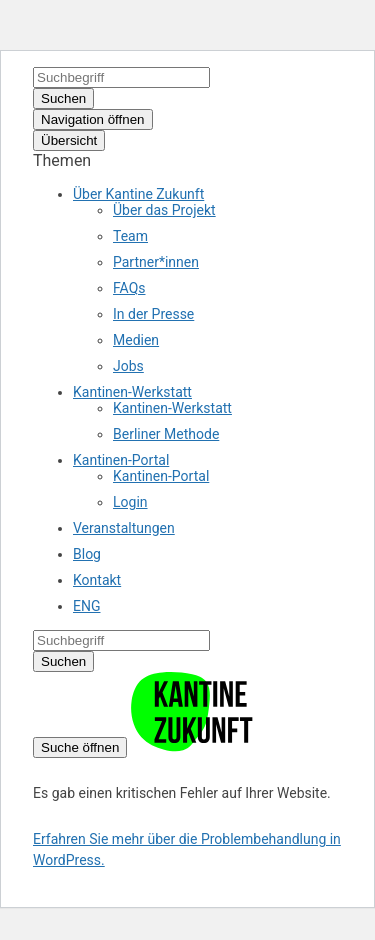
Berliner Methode (166, 434)
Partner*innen (156, 262)
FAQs (129, 288)
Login (130, 502)
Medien (136, 340)
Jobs (128, 366)
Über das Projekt (164, 210)
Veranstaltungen (124, 528)
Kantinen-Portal (121, 460)
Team (130, 236)
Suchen (63, 98)
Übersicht (69, 140)
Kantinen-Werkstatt (132, 392)
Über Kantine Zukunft (138, 194)
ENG (86, 606)
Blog (87, 554)
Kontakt (97, 580)
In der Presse (153, 314)
